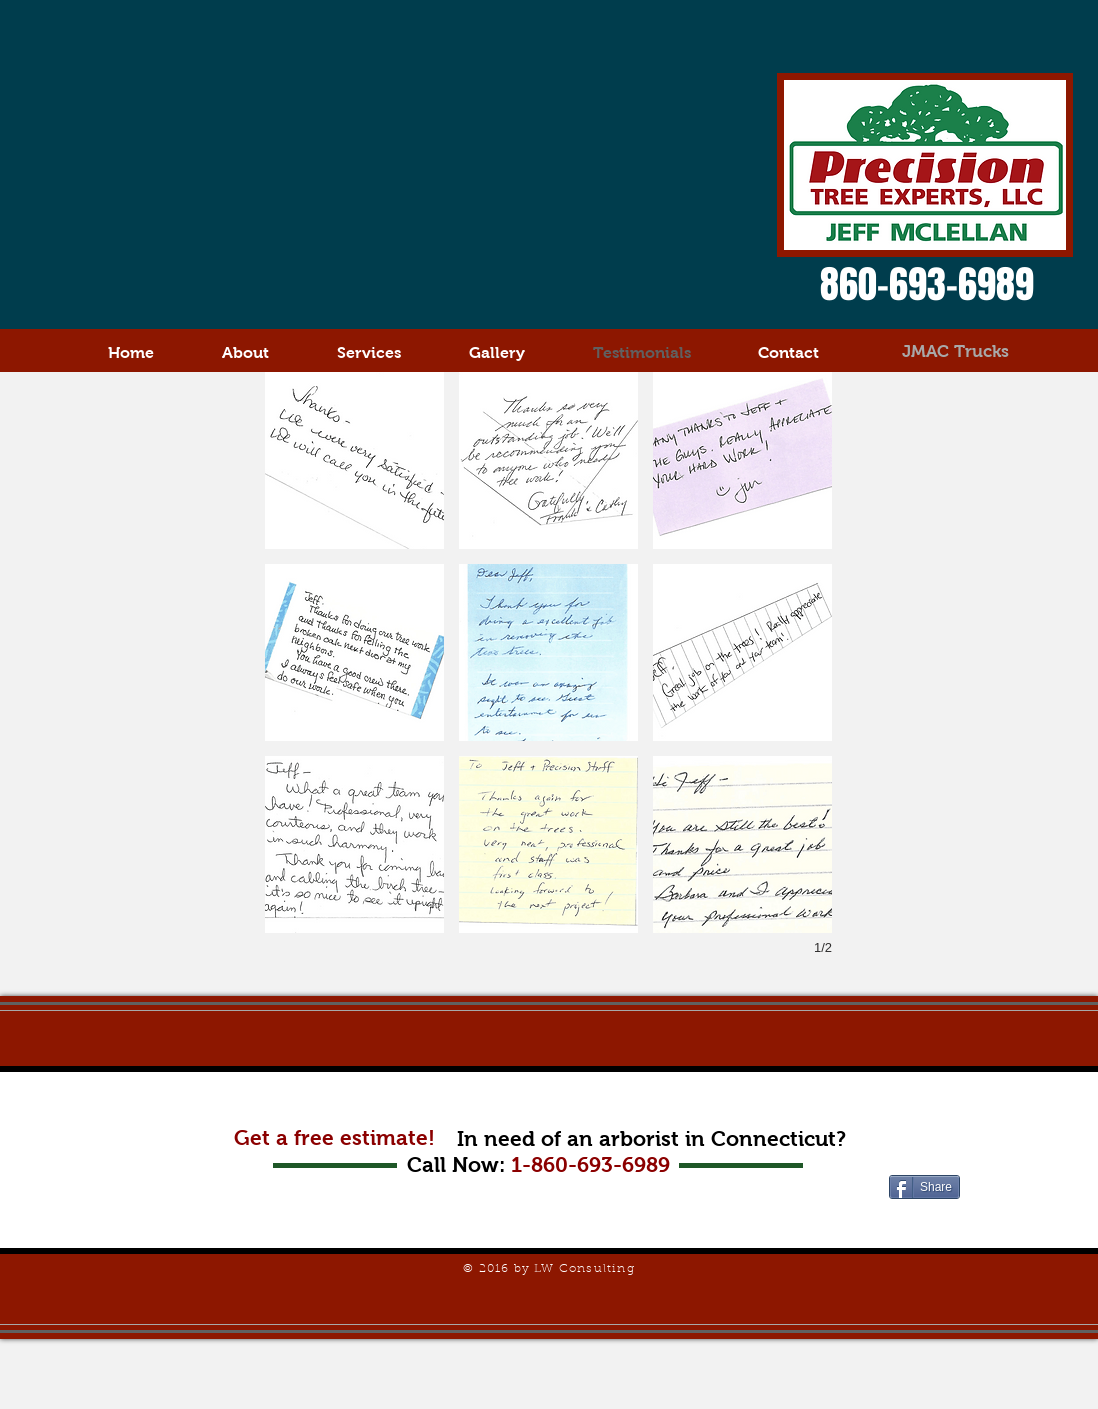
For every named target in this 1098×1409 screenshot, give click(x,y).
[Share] (924, 1187)
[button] (354, 460)
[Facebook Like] (927, 1222)
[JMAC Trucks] (955, 352)
